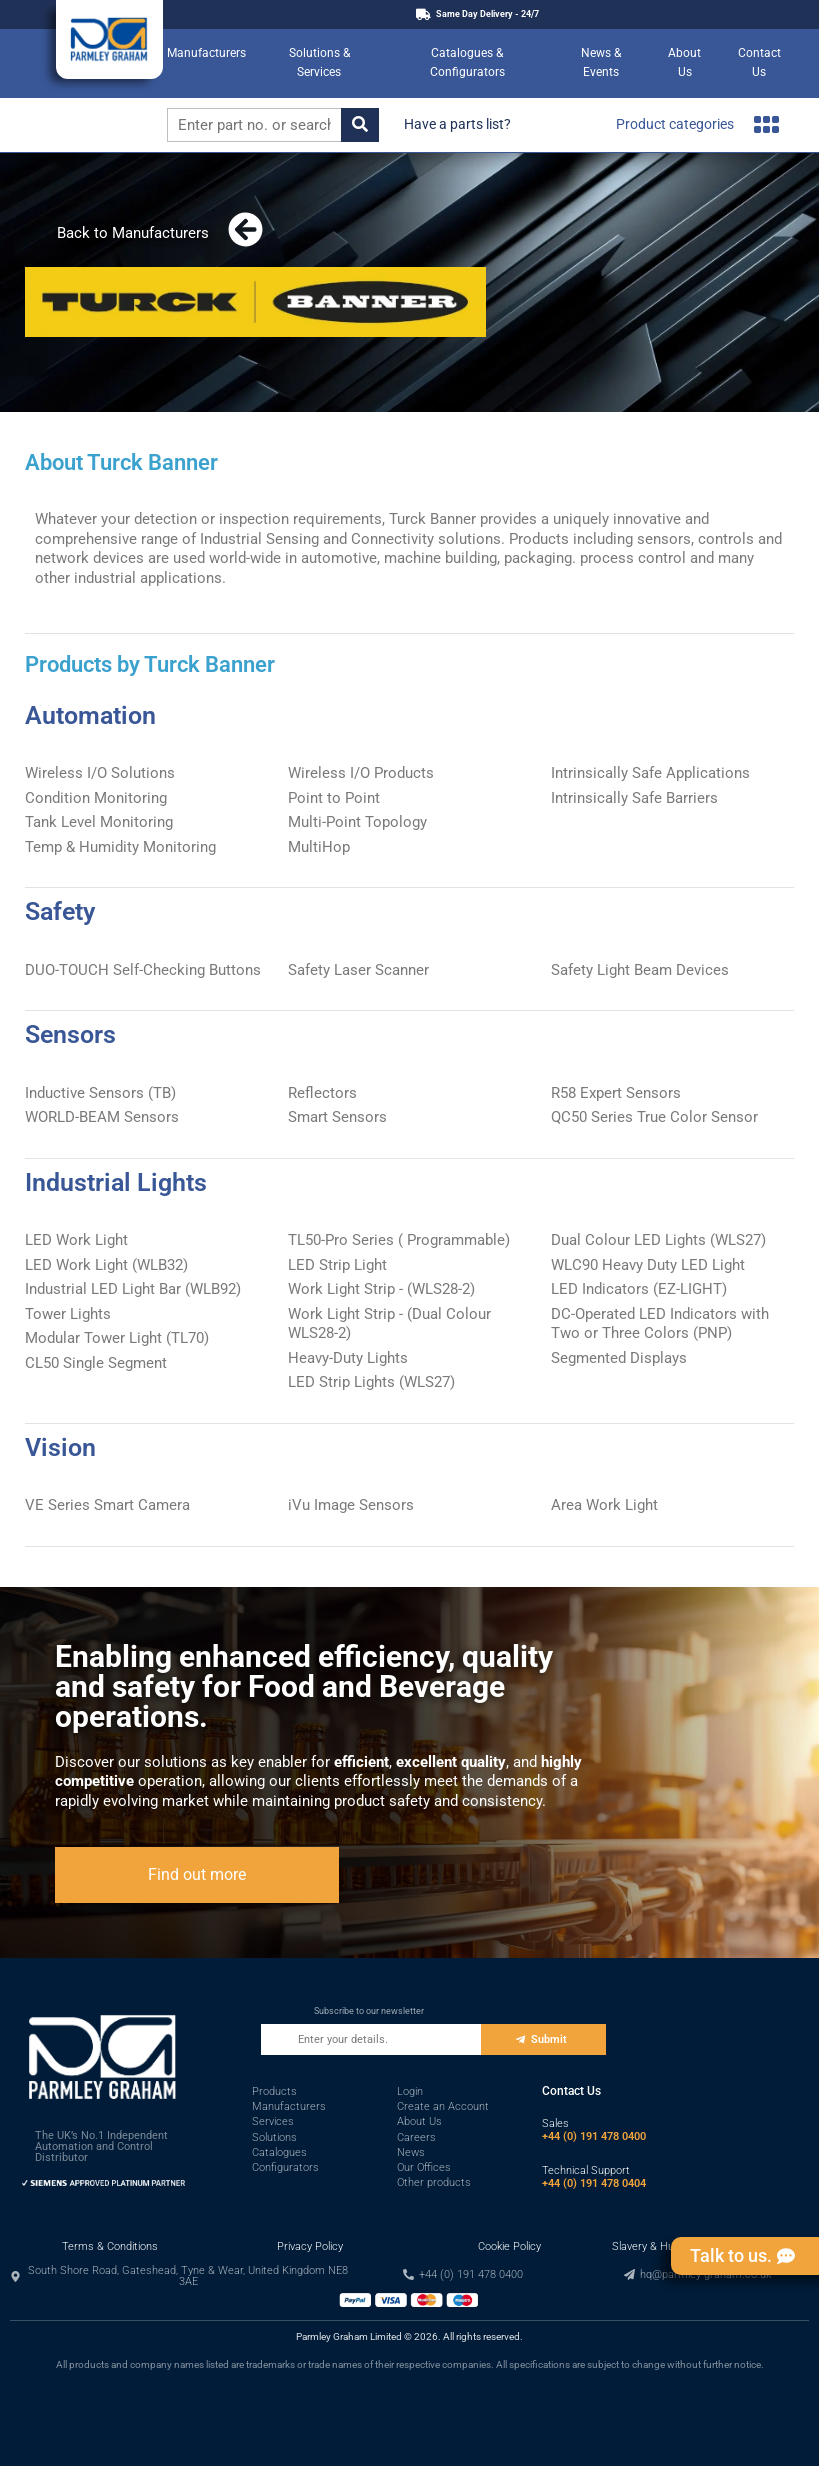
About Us (684, 63)
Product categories (697, 125)
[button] (180, 2276)
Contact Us (759, 63)
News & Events (601, 63)
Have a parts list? (457, 124)
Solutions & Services (319, 63)
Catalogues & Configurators (467, 63)
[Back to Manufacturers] (245, 229)
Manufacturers (206, 53)
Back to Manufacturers (133, 233)
